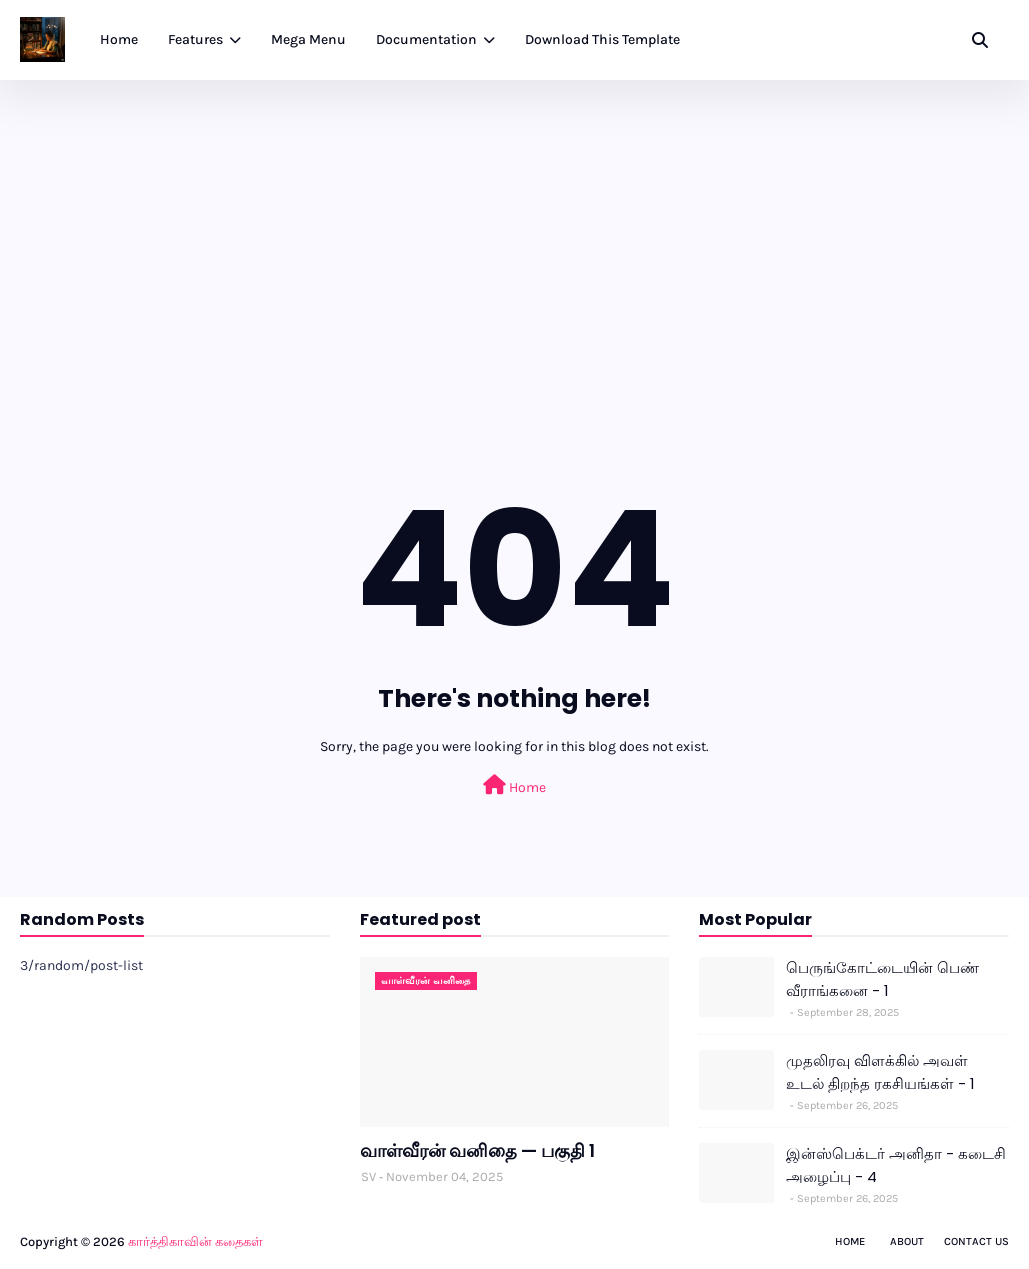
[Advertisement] (514, 230)
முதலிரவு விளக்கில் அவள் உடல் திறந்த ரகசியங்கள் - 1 (880, 1072)
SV (368, 1176)
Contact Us (976, 1241)
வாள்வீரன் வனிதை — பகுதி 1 (477, 1150)
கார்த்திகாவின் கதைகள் (195, 1241)
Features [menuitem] (195, 39)
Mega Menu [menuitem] (308, 39)
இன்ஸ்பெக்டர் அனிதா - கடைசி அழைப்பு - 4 (896, 1165)
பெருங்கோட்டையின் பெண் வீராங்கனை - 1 (882, 979)
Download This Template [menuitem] (602, 39)
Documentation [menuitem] (426, 39)
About (907, 1241)
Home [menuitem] (119, 39)
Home (514, 785)
